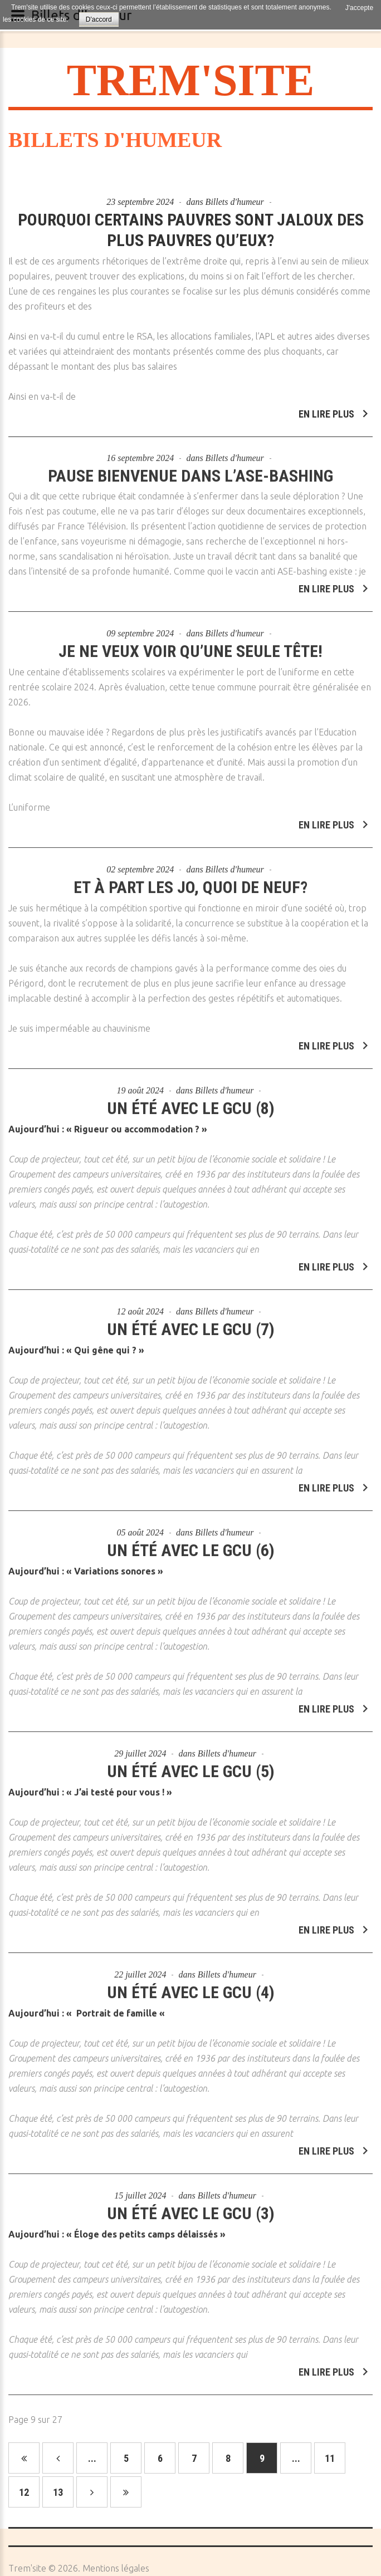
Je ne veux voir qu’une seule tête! (190, 645)
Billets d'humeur (235, 202)
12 (24, 2492)
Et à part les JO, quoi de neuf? (190, 881)
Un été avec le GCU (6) (191, 1543)
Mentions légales (115, 2568)
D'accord (99, 19)
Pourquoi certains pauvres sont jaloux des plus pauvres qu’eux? (191, 230)
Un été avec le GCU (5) (191, 1764)
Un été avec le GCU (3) (191, 2206)
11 (330, 2458)
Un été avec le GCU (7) (191, 1322)
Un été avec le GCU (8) (191, 1102)
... (92, 2458)
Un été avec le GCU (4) (191, 1985)
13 (58, 2492)
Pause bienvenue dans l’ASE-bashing (190, 469)
